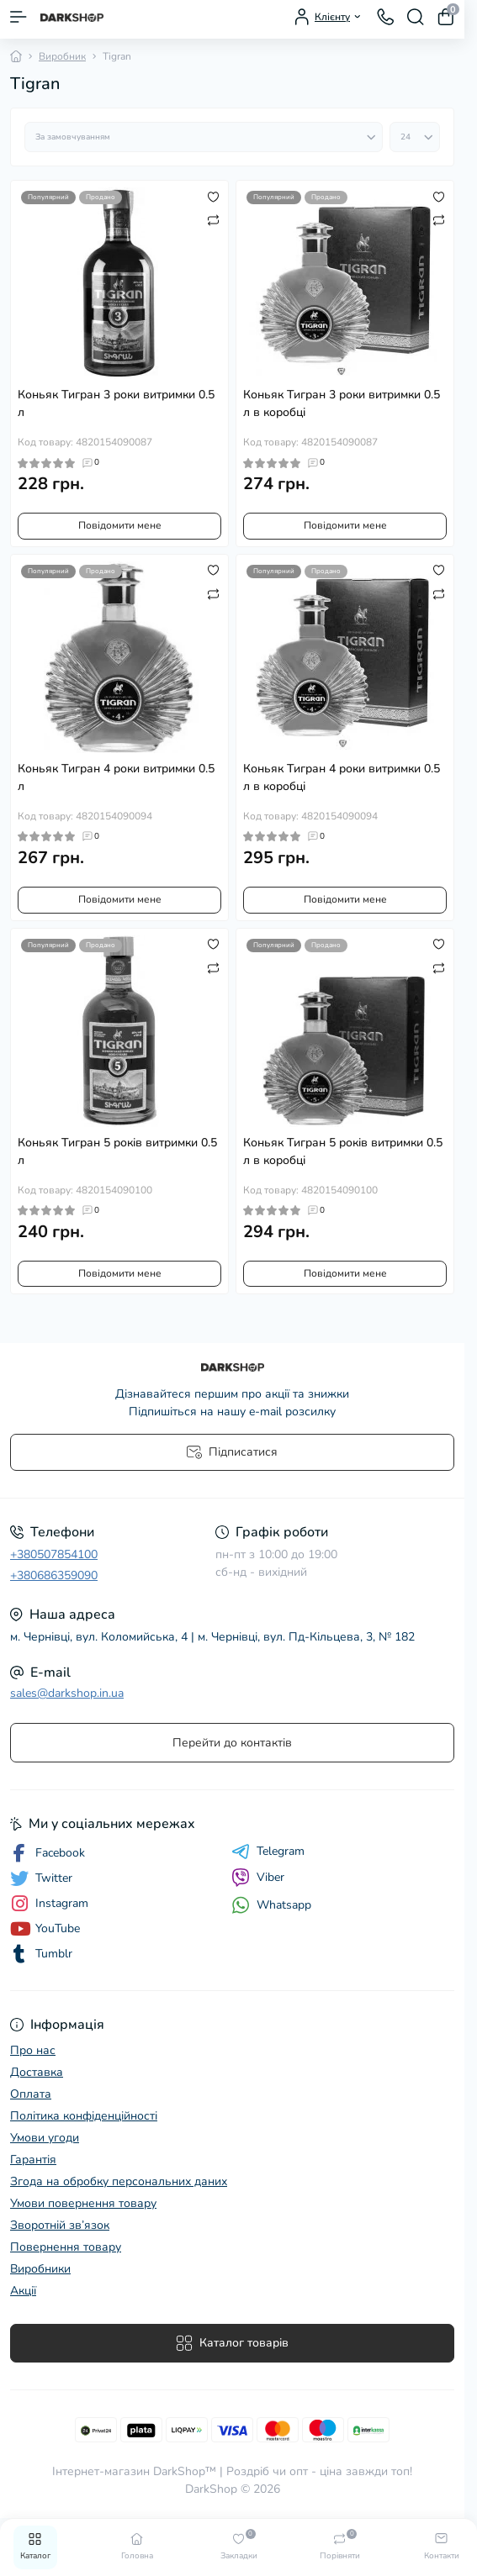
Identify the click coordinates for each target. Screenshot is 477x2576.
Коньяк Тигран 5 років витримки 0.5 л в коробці (343, 1151)
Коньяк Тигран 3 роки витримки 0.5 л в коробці (341, 403)
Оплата (30, 2094)
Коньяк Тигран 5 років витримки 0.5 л (117, 1151)
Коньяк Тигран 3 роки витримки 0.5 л (116, 403)
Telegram (268, 1851)
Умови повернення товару (83, 2203)
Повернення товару (65, 2247)
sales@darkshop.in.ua (67, 1693)
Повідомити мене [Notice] (120, 525)
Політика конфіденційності (83, 2116)
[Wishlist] (213, 196)
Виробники (40, 2269)
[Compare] (213, 219)
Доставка (36, 2072)
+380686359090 (54, 1575)
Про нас (33, 2050)
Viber (257, 1877)
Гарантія (33, 2160)
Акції (23, 2291)
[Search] (415, 16)
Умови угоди (44, 2138)
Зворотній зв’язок (59, 2225)
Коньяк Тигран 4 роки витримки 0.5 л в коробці (341, 777)
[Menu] (18, 17)
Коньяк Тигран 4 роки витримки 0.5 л (116, 777)
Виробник (62, 56)
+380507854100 (54, 1554)
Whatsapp (271, 1905)
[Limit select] (415, 137)
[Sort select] (203, 137)
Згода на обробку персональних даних (118, 2181)
